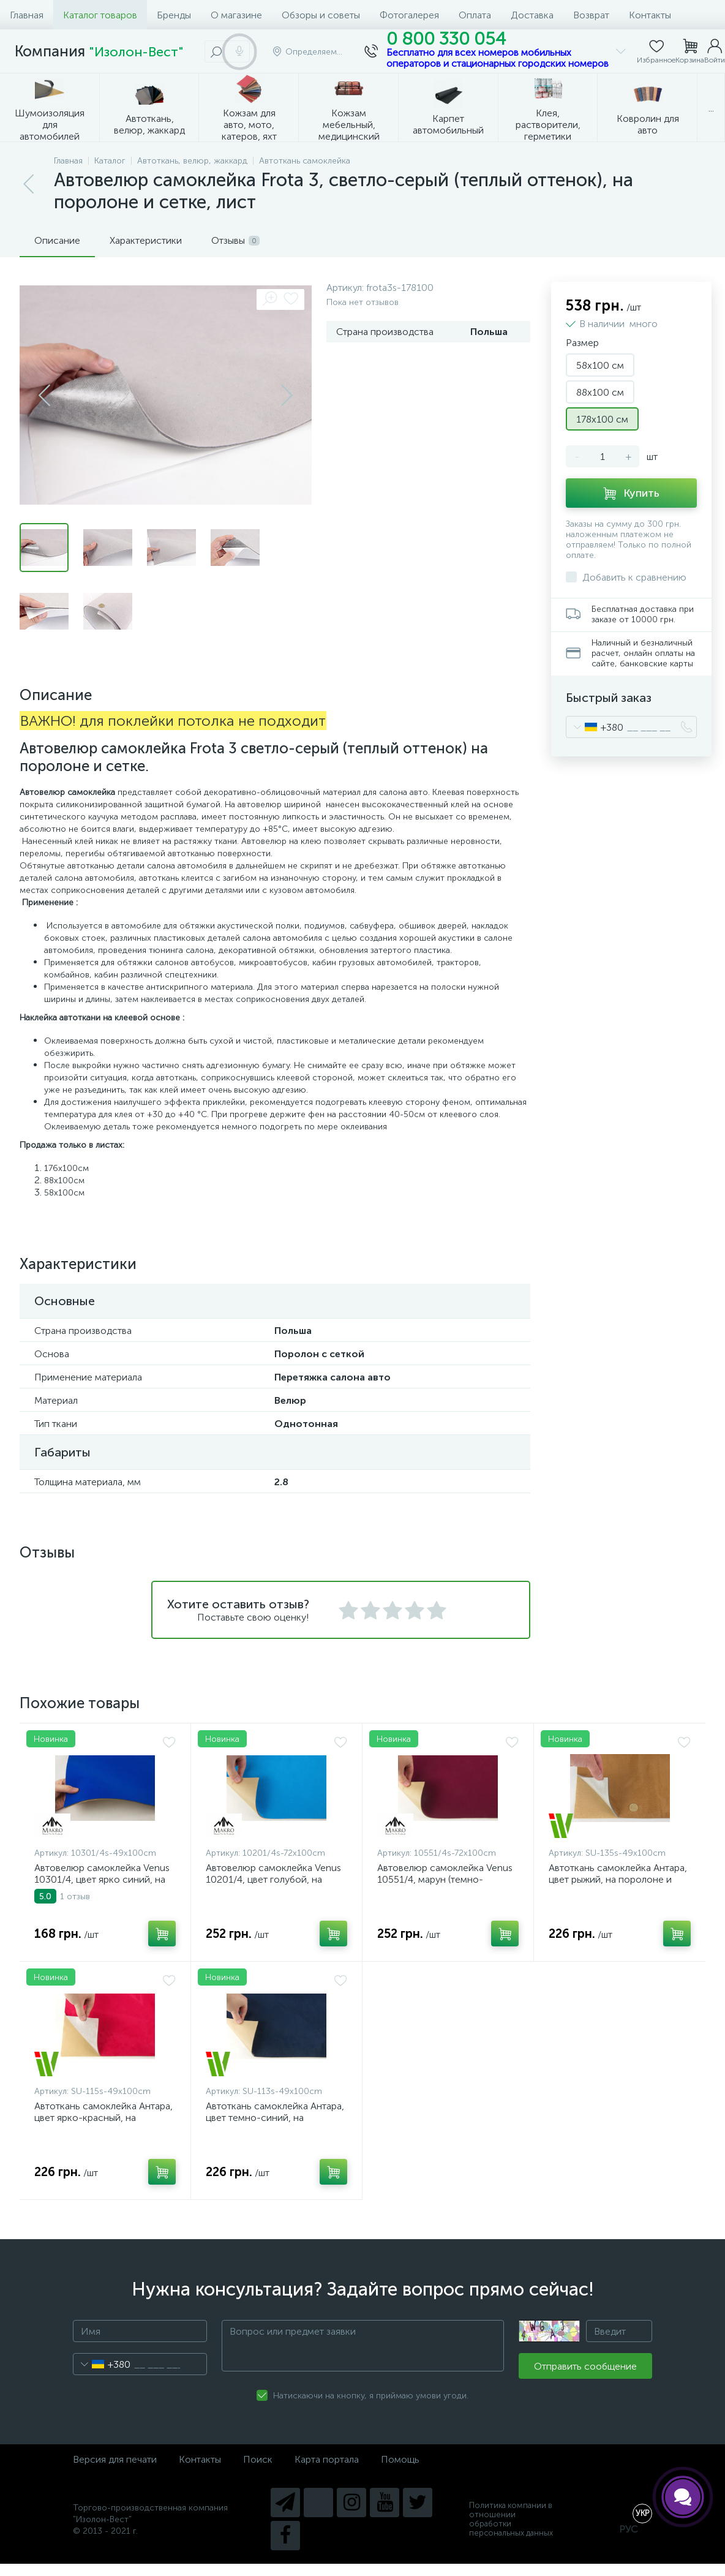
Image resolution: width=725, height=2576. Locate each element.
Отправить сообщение (585, 2366)
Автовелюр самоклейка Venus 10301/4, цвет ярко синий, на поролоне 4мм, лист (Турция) (102, 1879)
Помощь (400, 2459)
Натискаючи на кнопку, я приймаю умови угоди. (370, 2395)
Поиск (257, 2459)
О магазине (236, 15)
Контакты (650, 15)
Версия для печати (115, 2459)
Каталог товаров (100, 15)
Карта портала (327, 2459)
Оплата (475, 15)
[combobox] (594, 727)
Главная (26, 15)
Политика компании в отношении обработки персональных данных (511, 2519)
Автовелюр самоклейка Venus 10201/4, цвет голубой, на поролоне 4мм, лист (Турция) (273, 1879)
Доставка (532, 15)
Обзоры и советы (321, 15)
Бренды (174, 15)
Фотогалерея (409, 15)
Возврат (591, 15)
